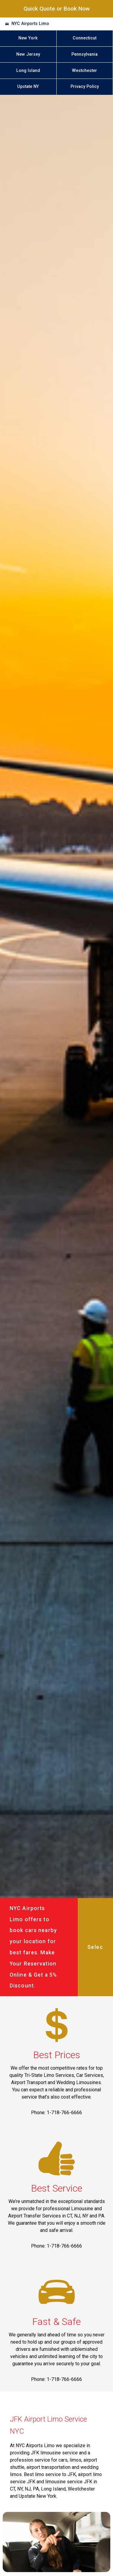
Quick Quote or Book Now (57, 8)
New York (28, 38)
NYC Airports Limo (30, 23)
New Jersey (28, 54)
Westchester (84, 70)
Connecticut (84, 38)
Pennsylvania (84, 54)
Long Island (28, 70)
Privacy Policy (85, 86)
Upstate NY (28, 86)
